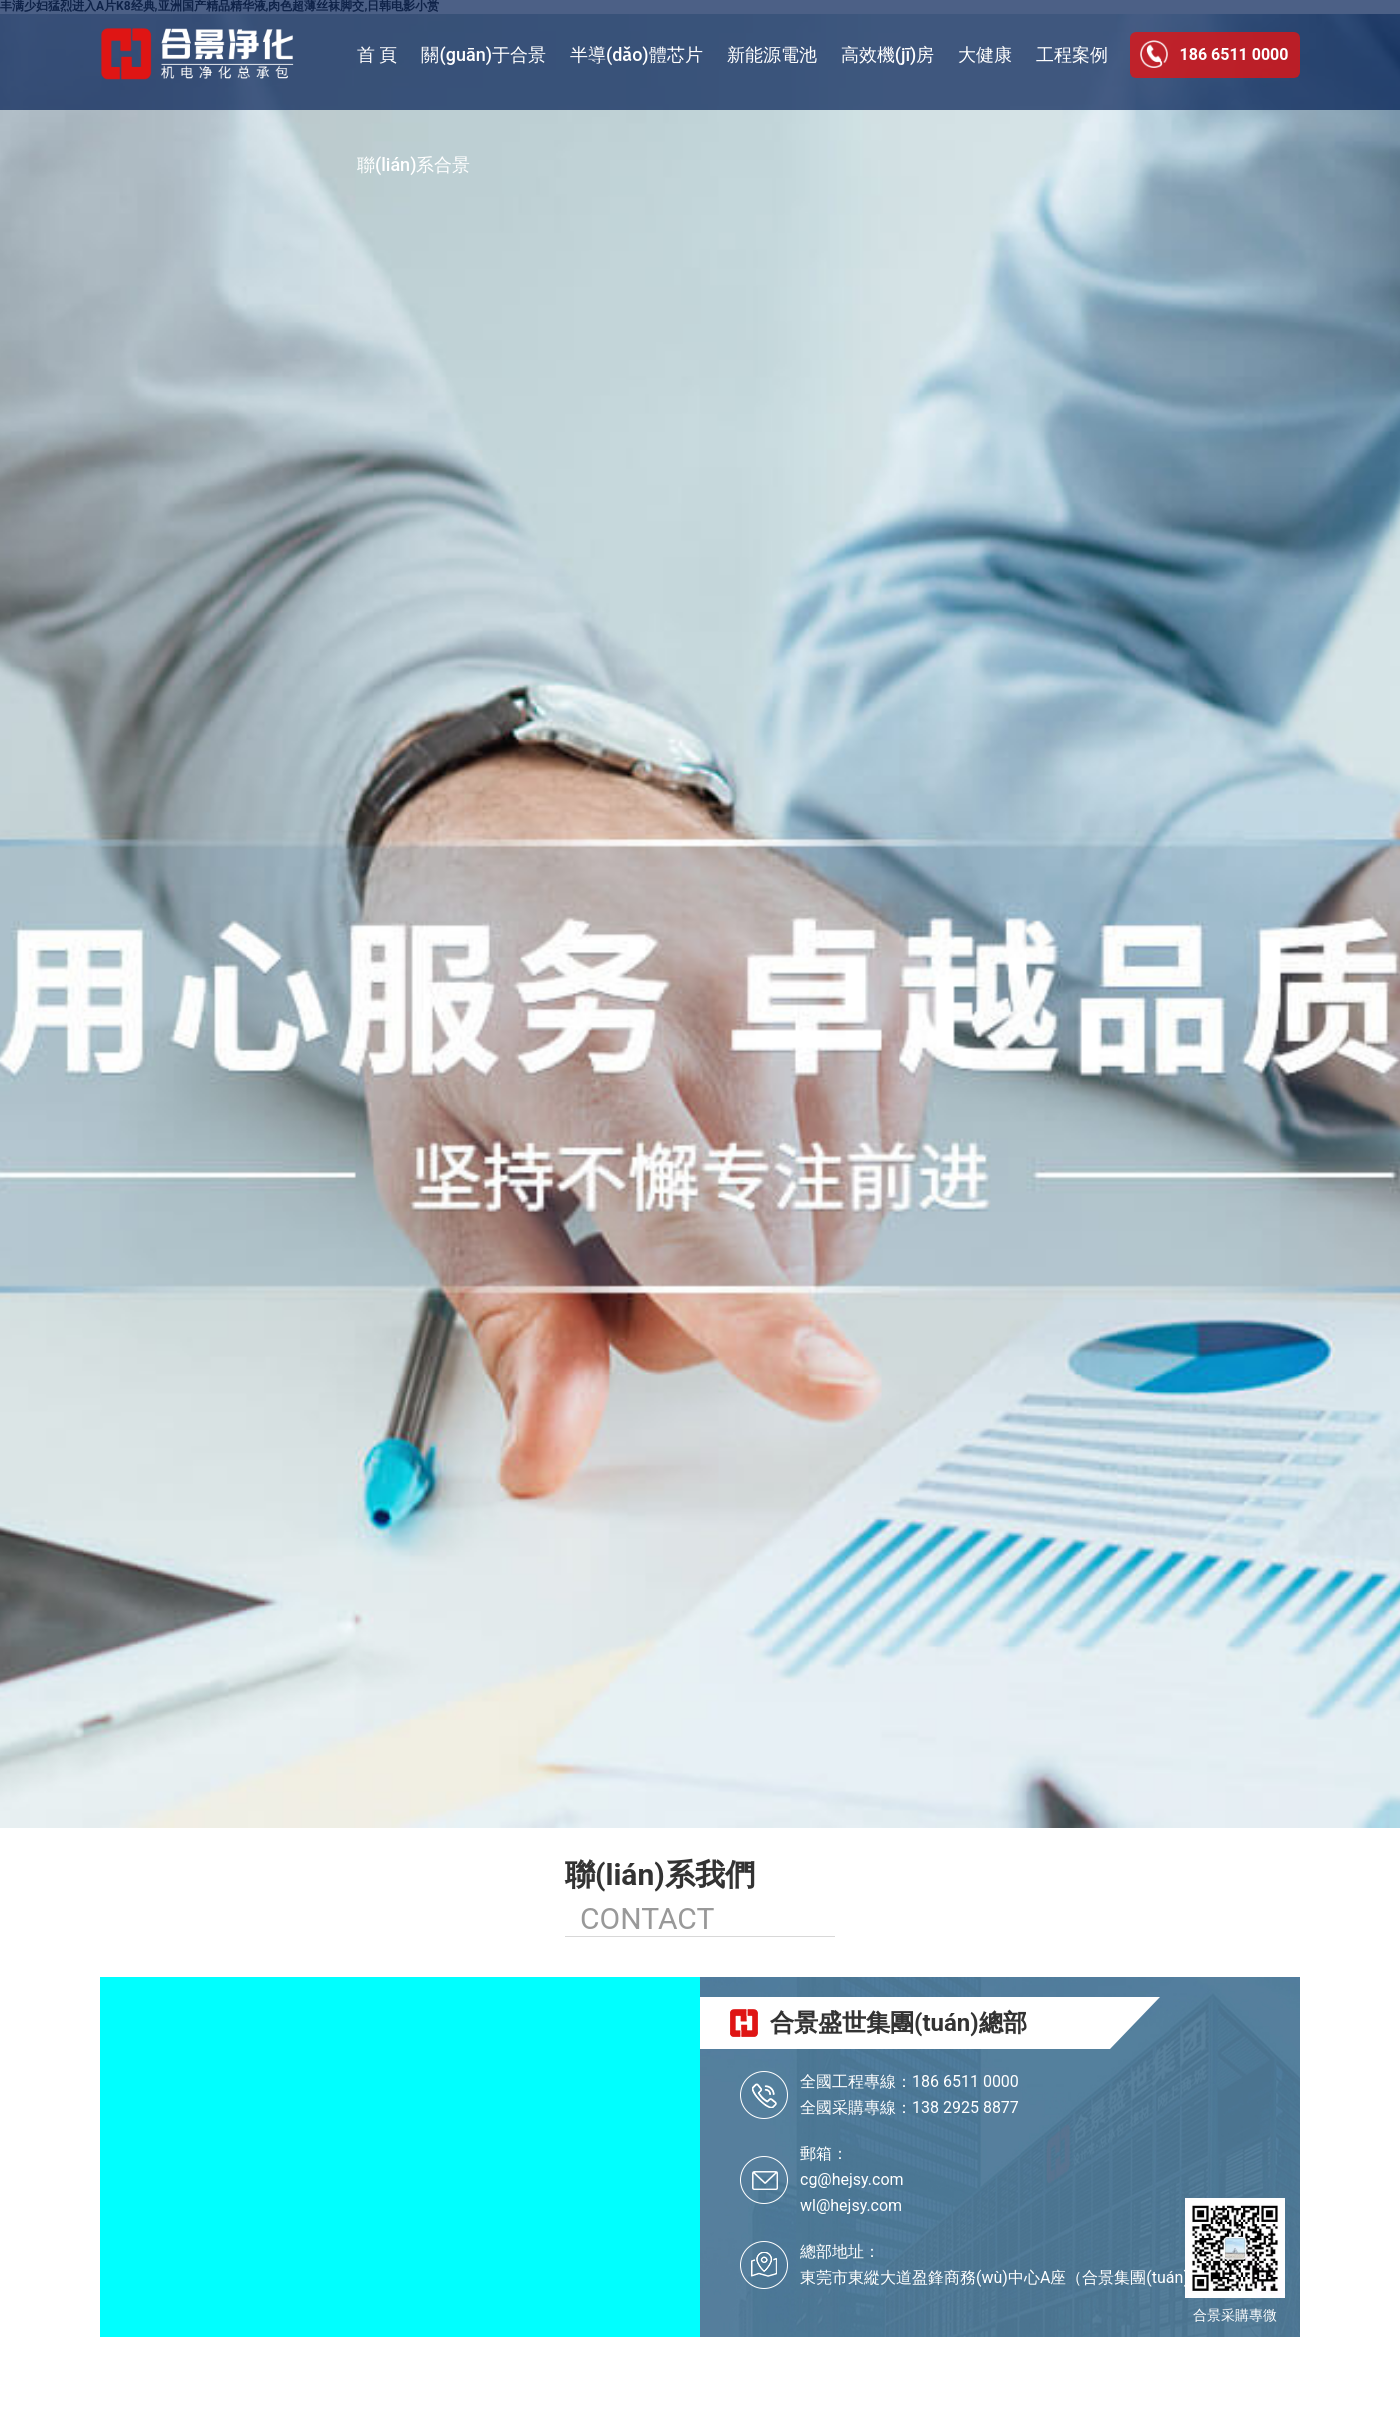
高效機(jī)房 (888, 54)
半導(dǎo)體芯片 (636, 54)
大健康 (985, 54)
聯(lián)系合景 (413, 164)
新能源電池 (772, 54)
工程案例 (1072, 54)
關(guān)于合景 (483, 54)
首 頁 (377, 54)
